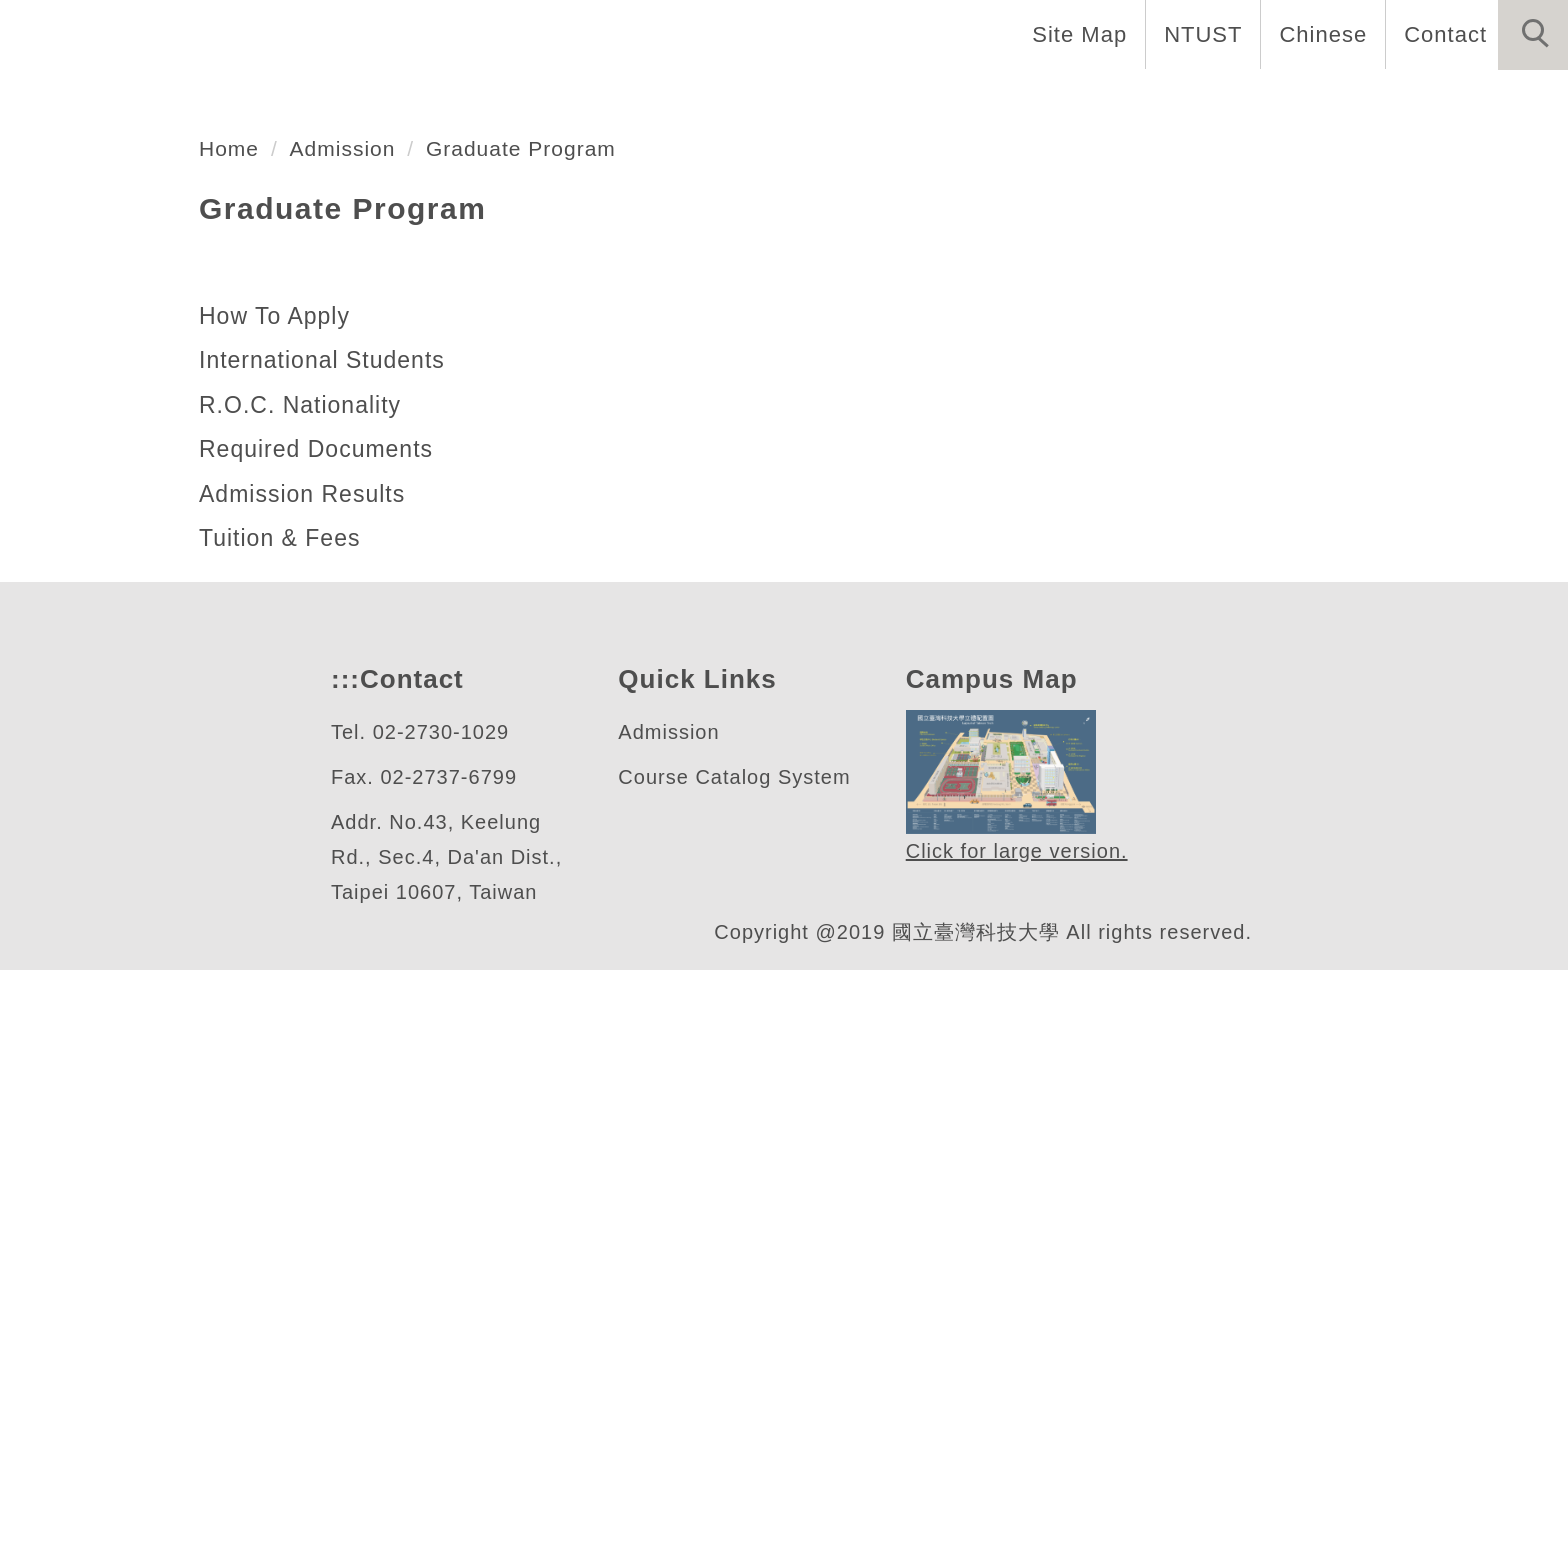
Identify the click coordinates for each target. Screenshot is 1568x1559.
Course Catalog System (735, 1366)
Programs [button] (1004, 100)
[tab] (793, 588)
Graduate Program (537, 737)
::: (343, 1268)
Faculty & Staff (831, 100)
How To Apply (276, 905)
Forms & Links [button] (1470, 100)
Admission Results (303, 1083)
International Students (330, 949)
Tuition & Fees (282, 1127)
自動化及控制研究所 (246, 510)
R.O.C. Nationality (302, 994)
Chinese (1317, 34)
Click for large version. (1018, 1441)
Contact (1443, 34)
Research (1147, 100)
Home (497, 100)
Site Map (1074, 34)
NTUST (1197, 34)
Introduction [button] (640, 100)
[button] (1533, 35)
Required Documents (321, 1038)
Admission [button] (1295, 100)
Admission (350, 737)
